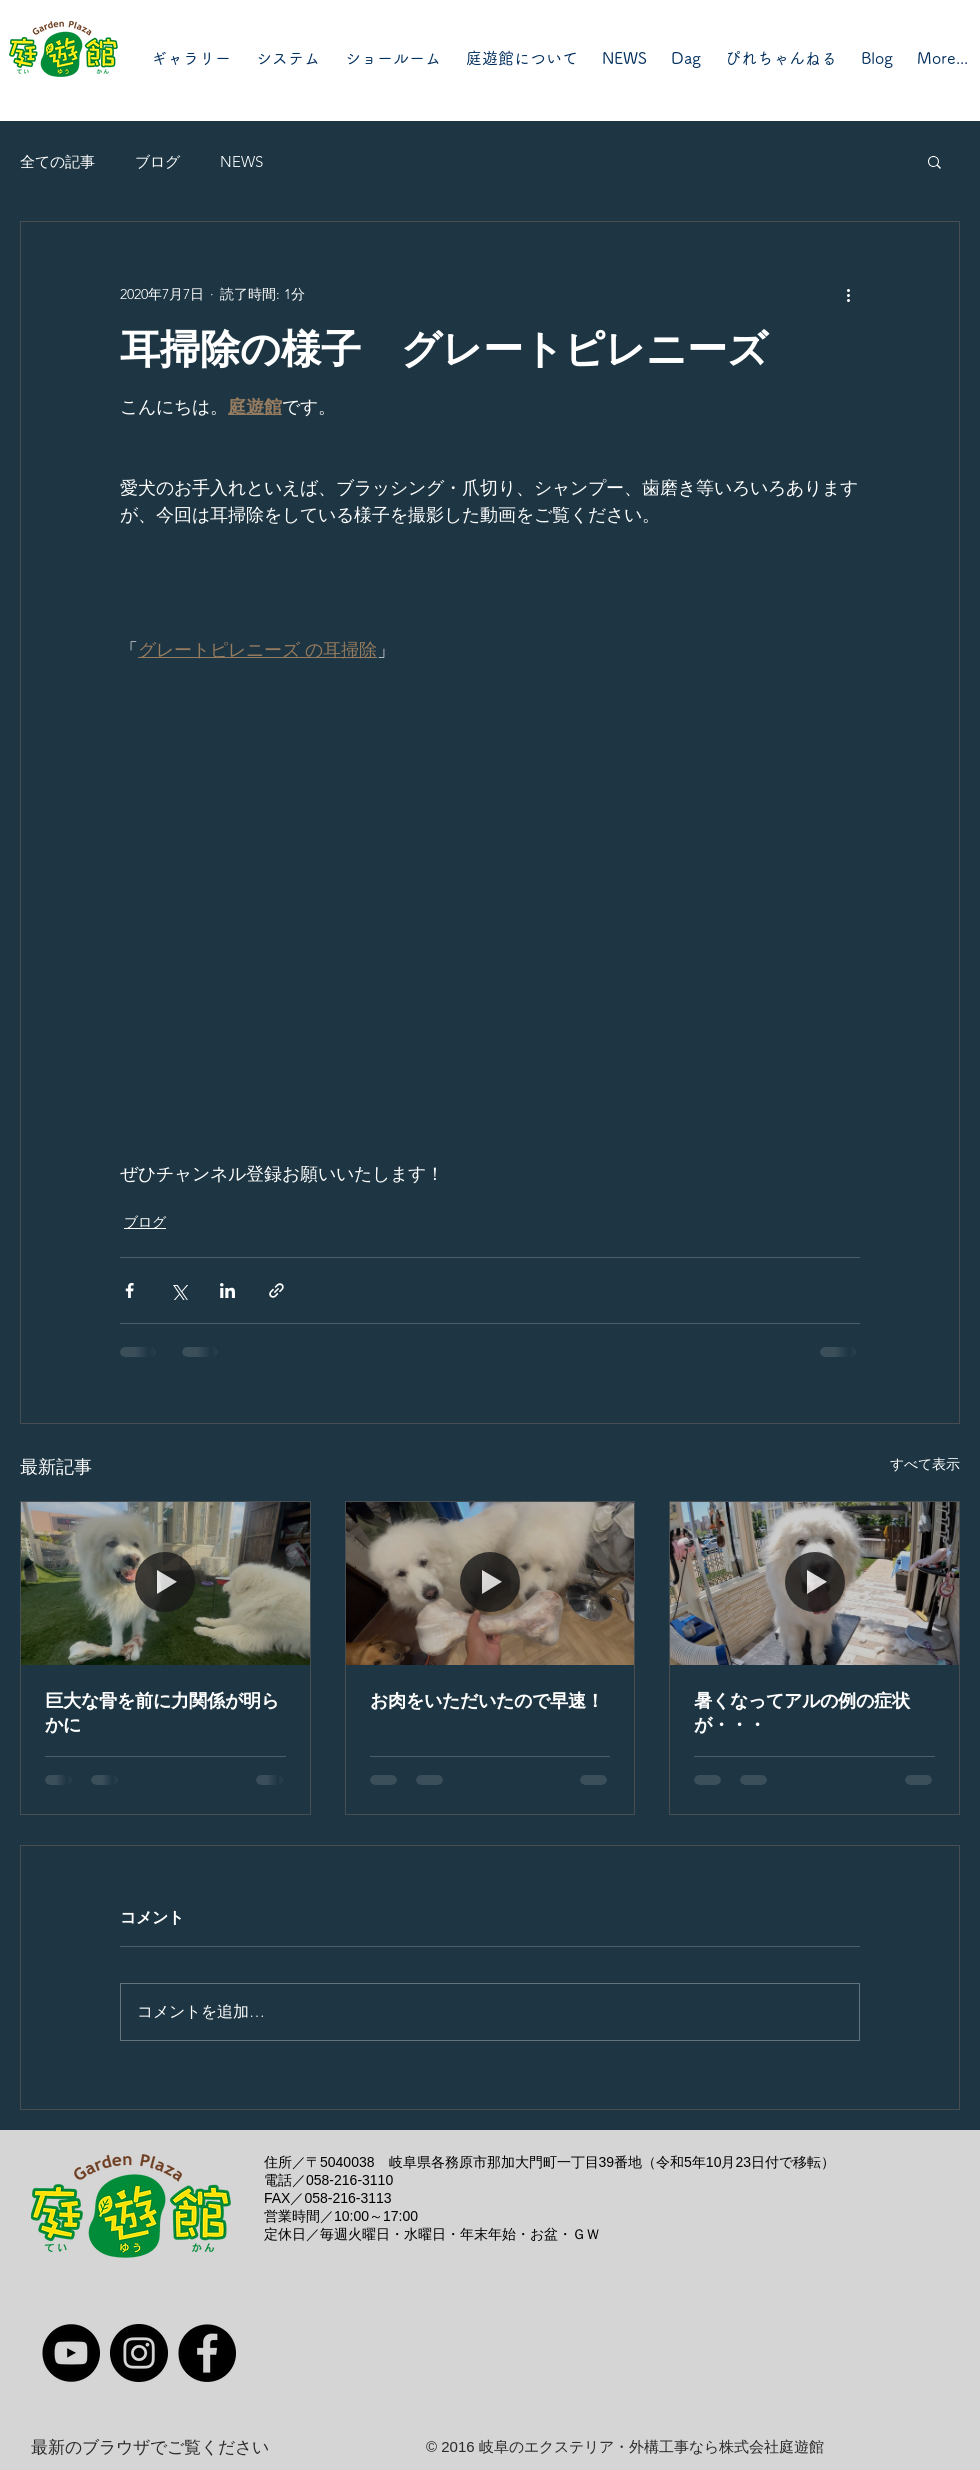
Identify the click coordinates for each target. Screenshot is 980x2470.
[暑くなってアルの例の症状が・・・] (814, 1583)
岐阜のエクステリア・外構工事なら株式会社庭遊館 (651, 2446)
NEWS (241, 161)
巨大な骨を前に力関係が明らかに (162, 1713)
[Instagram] (139, 2353)
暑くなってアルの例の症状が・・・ (802, 1713)
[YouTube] (71, 2353)
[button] (934, 161)
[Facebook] (207, 2353)
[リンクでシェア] (276, 1290)
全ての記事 (57, 161)
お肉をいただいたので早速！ (487, 1701)
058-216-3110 (349, 2180)
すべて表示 (925, 1464)
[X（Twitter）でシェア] (178, 1290)
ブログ (157, 161)
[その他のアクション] (848, 294)
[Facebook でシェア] (129, 1290)
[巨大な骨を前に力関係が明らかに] (165, 1583)
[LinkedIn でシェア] (227, 1290)
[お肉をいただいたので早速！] (490, 1583)
